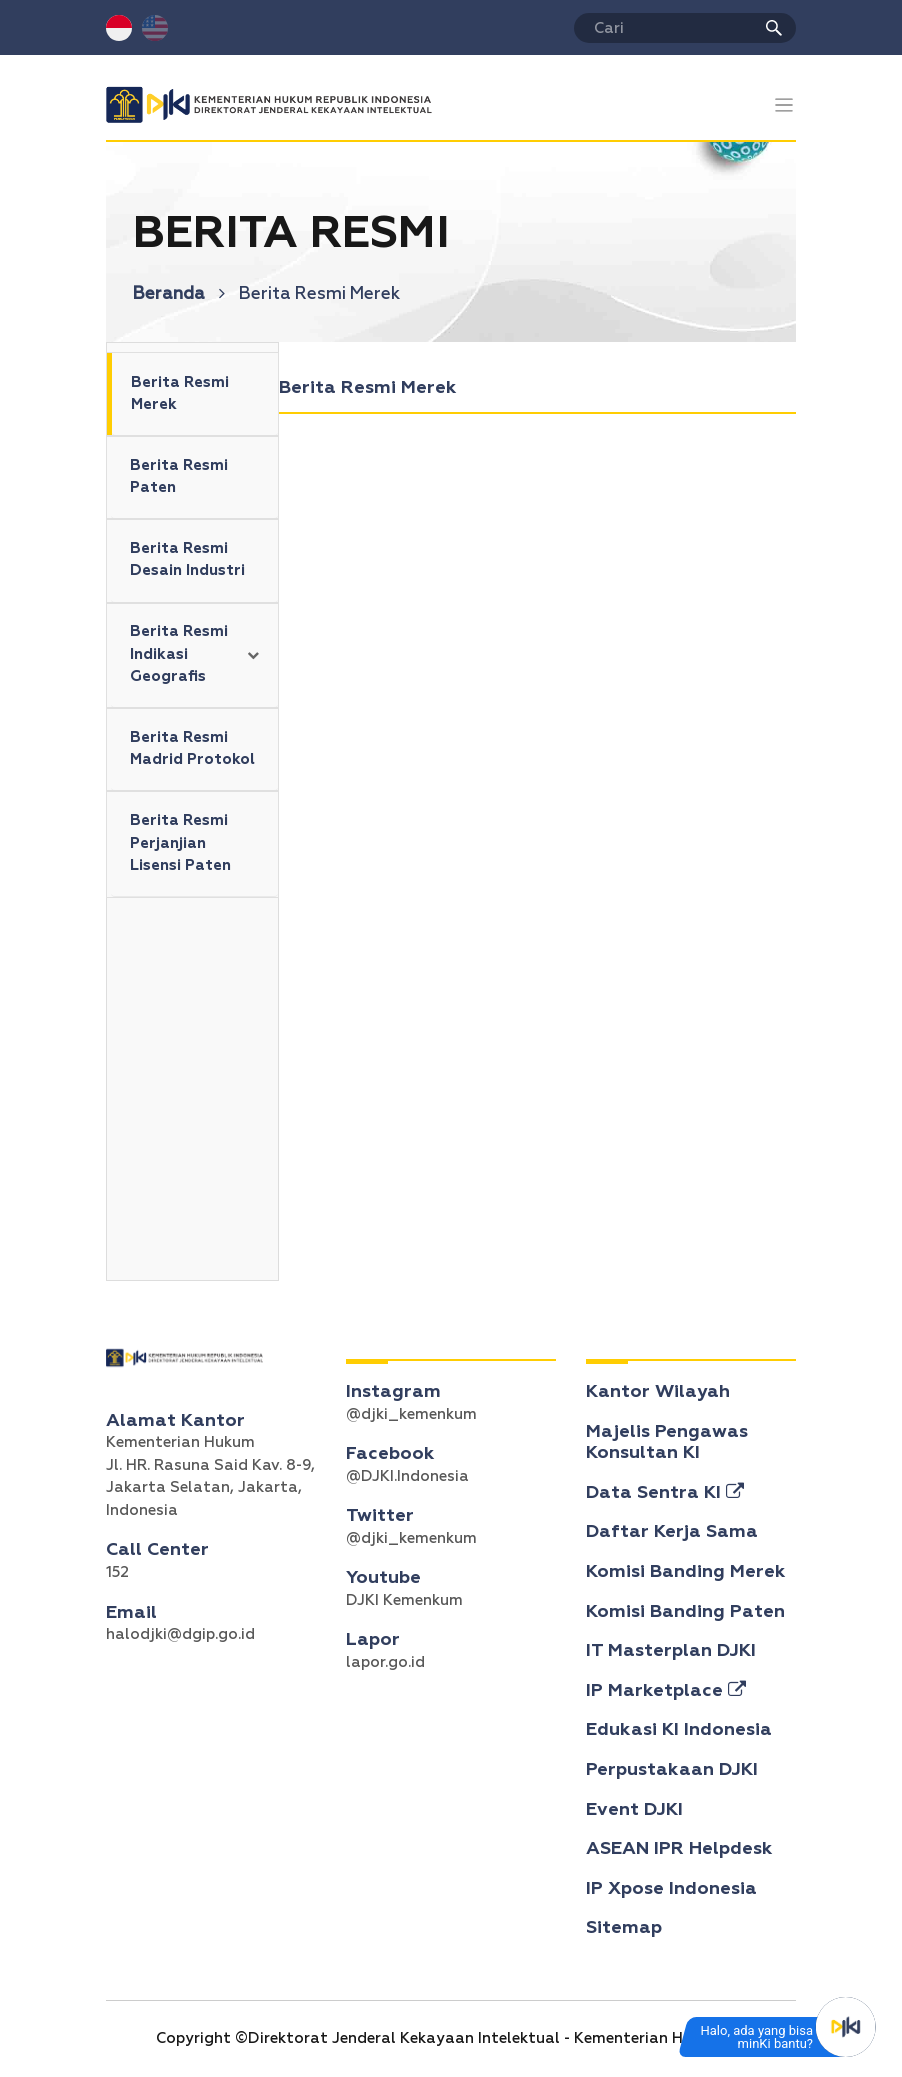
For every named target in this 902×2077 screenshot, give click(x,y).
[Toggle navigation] (784, 105)
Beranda (179, 294)
